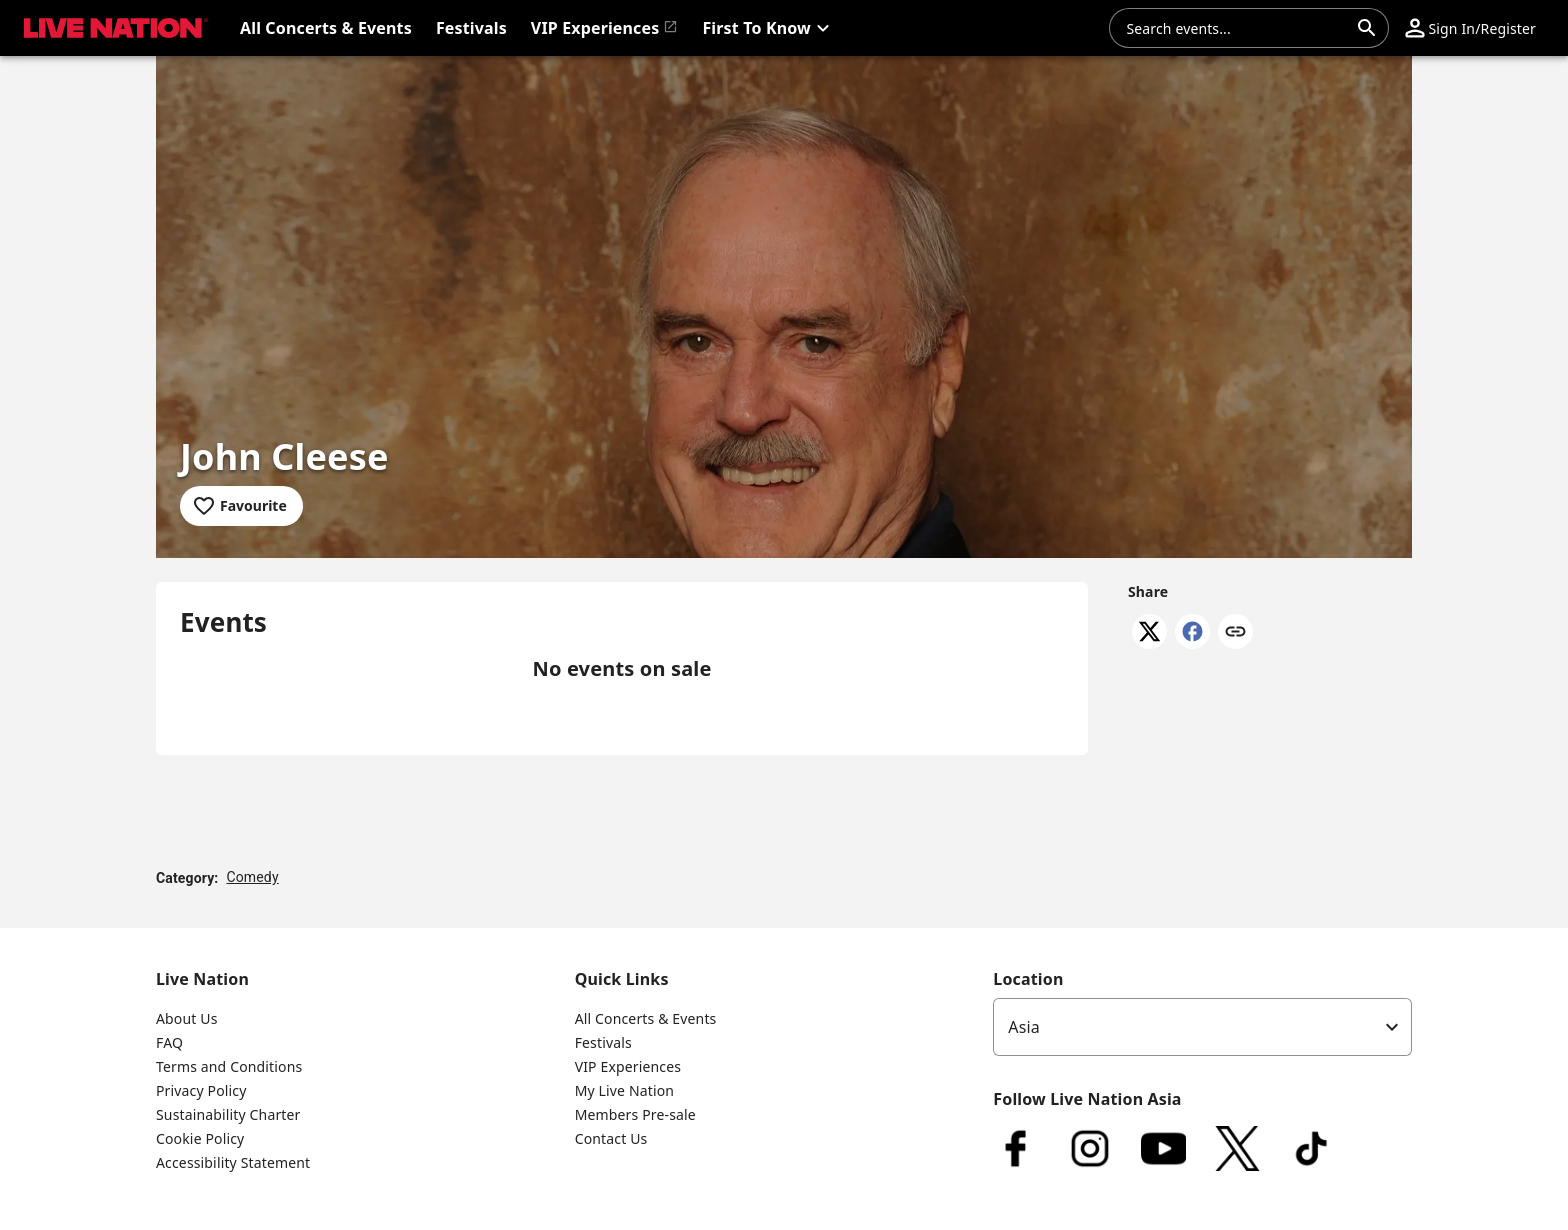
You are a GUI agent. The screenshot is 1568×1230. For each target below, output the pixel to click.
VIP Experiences (628, 1066)
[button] (768, 28)
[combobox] (1237, 28)
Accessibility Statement (233, 1162)
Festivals (603, 1042)
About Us (187, 1018)
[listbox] (1202, 1027)
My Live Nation (624, 1090)
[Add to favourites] (241, 506)
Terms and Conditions (229, 1066)
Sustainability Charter (228, 1114)
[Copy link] (1235, 633)
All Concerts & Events (646, 1018)
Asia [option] (1024, 1027)
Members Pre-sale (635, 1114)
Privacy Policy (201, 1090)
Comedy (252, 877)
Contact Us (611, 1138)
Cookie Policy (200, 1138)
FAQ (169, 1042)
